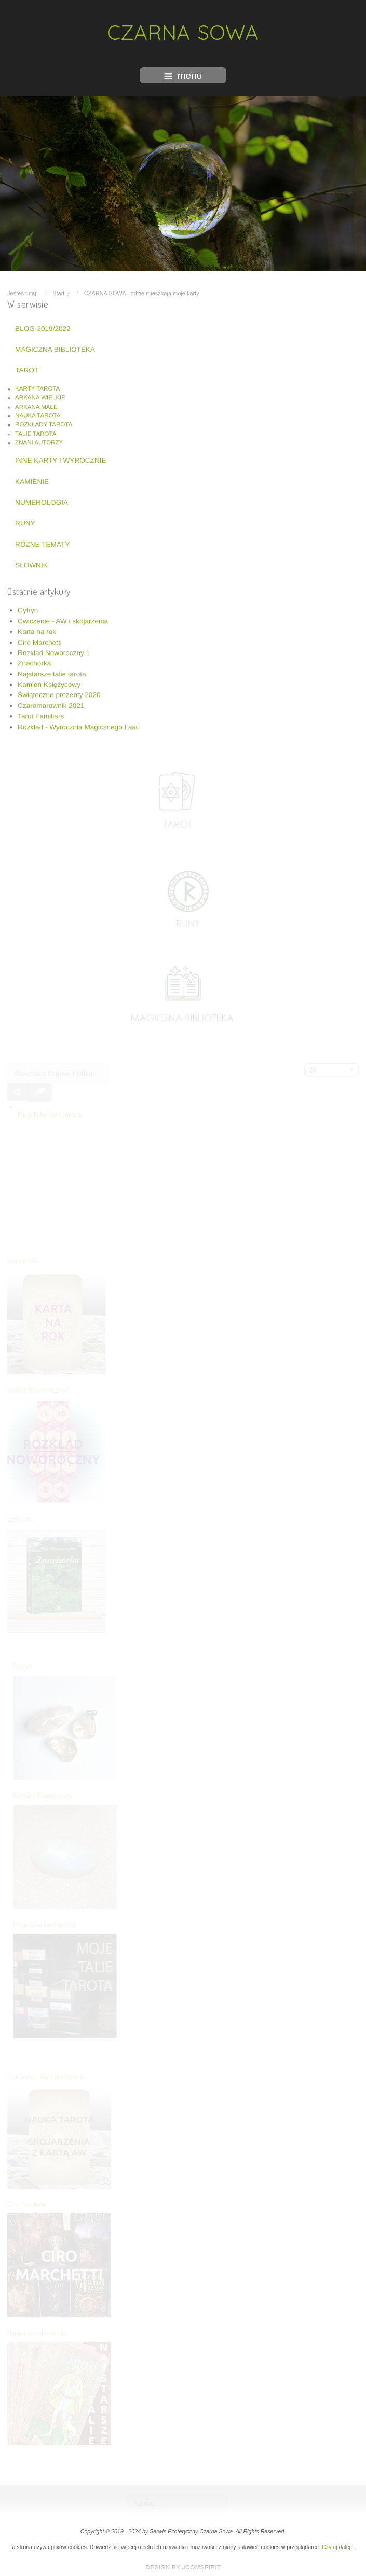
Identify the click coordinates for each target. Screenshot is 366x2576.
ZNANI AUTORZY (39, 441)
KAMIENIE (32, 480)
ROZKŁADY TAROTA (43, 423)
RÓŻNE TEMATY (42, 543)
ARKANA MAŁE (36, 405)
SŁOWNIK (31, 563)
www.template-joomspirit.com (183, 2567)
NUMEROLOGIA (41, 501)
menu (183, 75)
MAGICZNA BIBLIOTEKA (55, 348)
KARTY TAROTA (37, 387)
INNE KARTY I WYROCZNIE (60, 459)
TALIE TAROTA (35, 432)
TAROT (26, 369)
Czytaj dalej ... (339, 2547)
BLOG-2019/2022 (43, 327)
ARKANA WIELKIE (40, 396)
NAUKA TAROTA (37, 414)
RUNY (25, 522)
